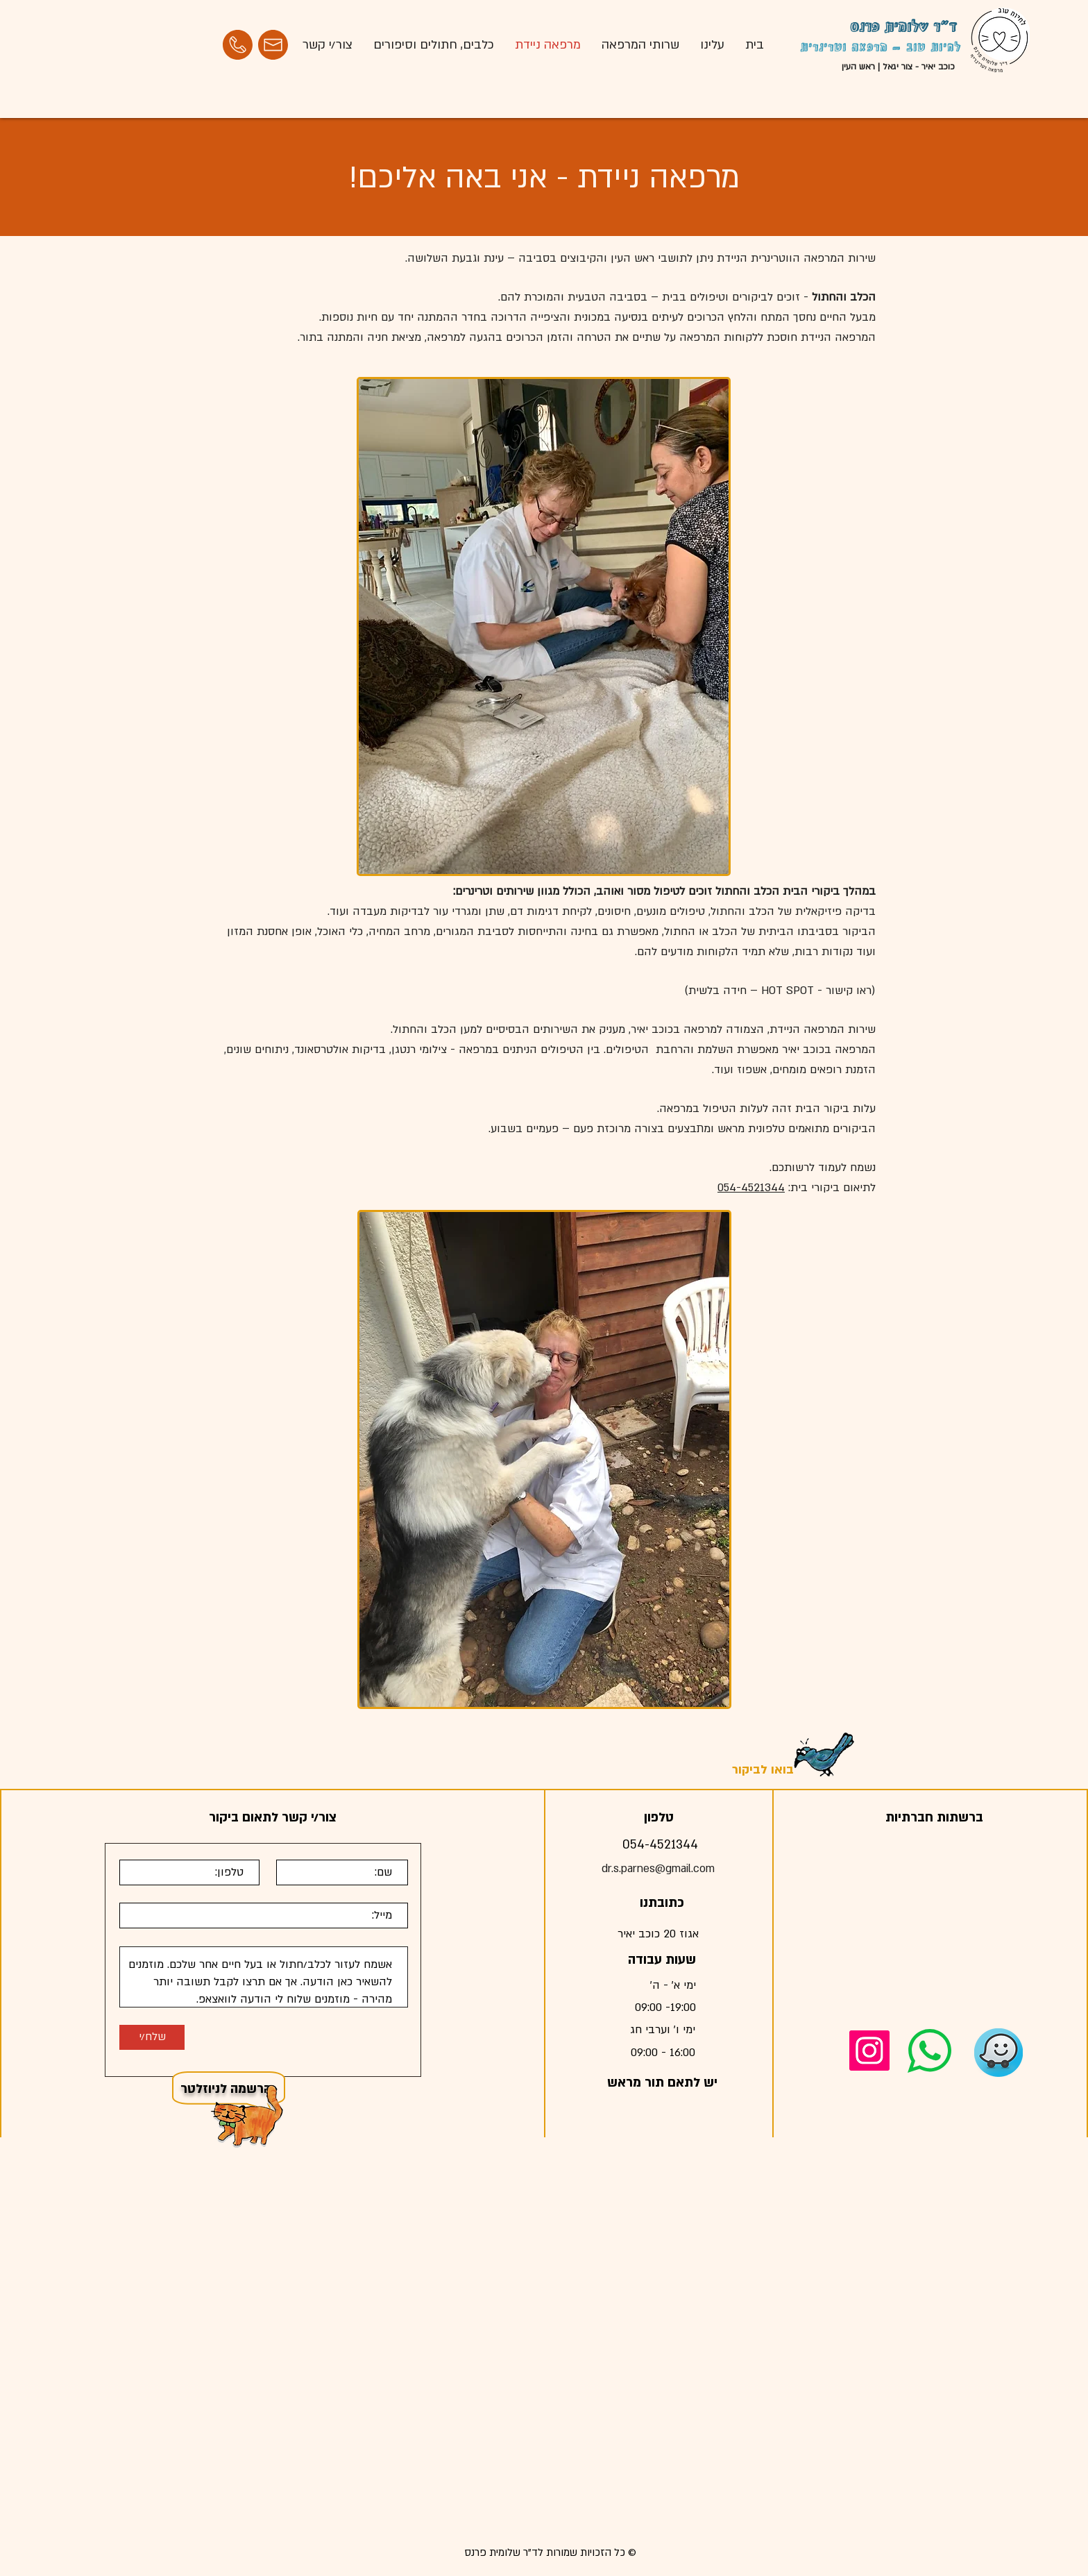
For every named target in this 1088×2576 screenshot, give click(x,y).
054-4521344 (751, 1187)
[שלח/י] (152, 2037)
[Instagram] (869, 2050)
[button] (248, 2116)
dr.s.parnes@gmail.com (658, 1868)
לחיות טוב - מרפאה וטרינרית (880, 48)
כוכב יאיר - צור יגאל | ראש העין (898, 66)
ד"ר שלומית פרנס (903, 28)
